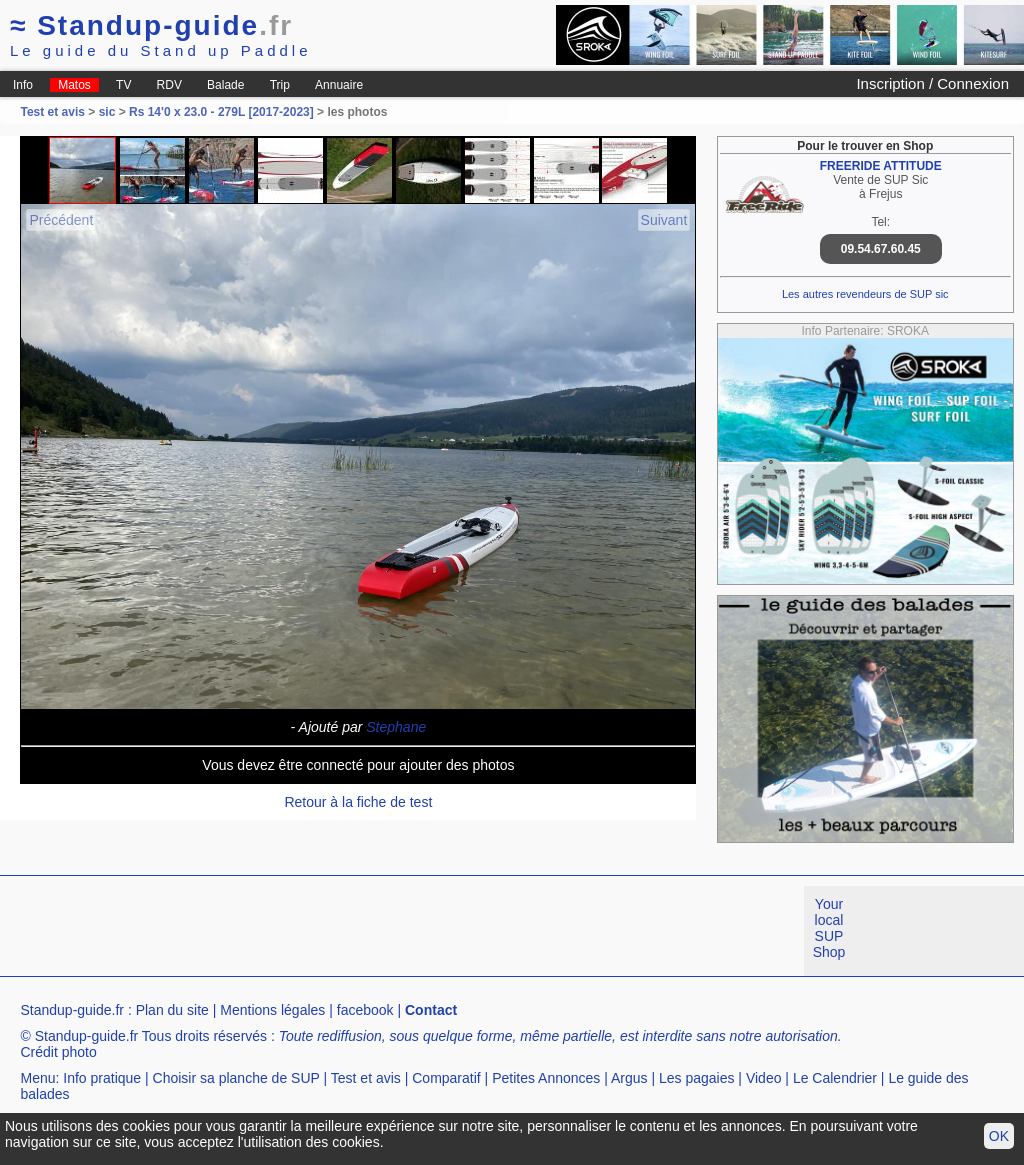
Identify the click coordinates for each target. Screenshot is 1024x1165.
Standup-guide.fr (72, 1010)
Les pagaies (697, 1078)
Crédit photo (58, 1052)
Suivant (664, 220)
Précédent (61, 220)
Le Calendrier (835, 1078)
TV (123, 85)
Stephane (396, 727)
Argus (629, 1078)
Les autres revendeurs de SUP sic (865, 294)
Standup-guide (151, 25)
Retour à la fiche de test (358, 802)
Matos (74, 85)
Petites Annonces (546, 1078)
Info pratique (102, 1078)
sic (107, 112)
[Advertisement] (364, 931)
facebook (365, 1010)
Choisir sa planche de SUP (236, 1078)
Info (23, 85)
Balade (225, 85)
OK (999, 1136)
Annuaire (339, 85)
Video (764, 1078)
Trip (280, 85)
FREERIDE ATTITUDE (881, 166)
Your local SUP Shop (829, 928)
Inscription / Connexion (932, 83)
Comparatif (446, 1078)
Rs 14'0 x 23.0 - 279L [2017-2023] (221, 112)
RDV (169, 85)
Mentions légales (272, 1010)
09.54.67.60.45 (881, 249)
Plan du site (172, 1010)
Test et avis (54, 112)
